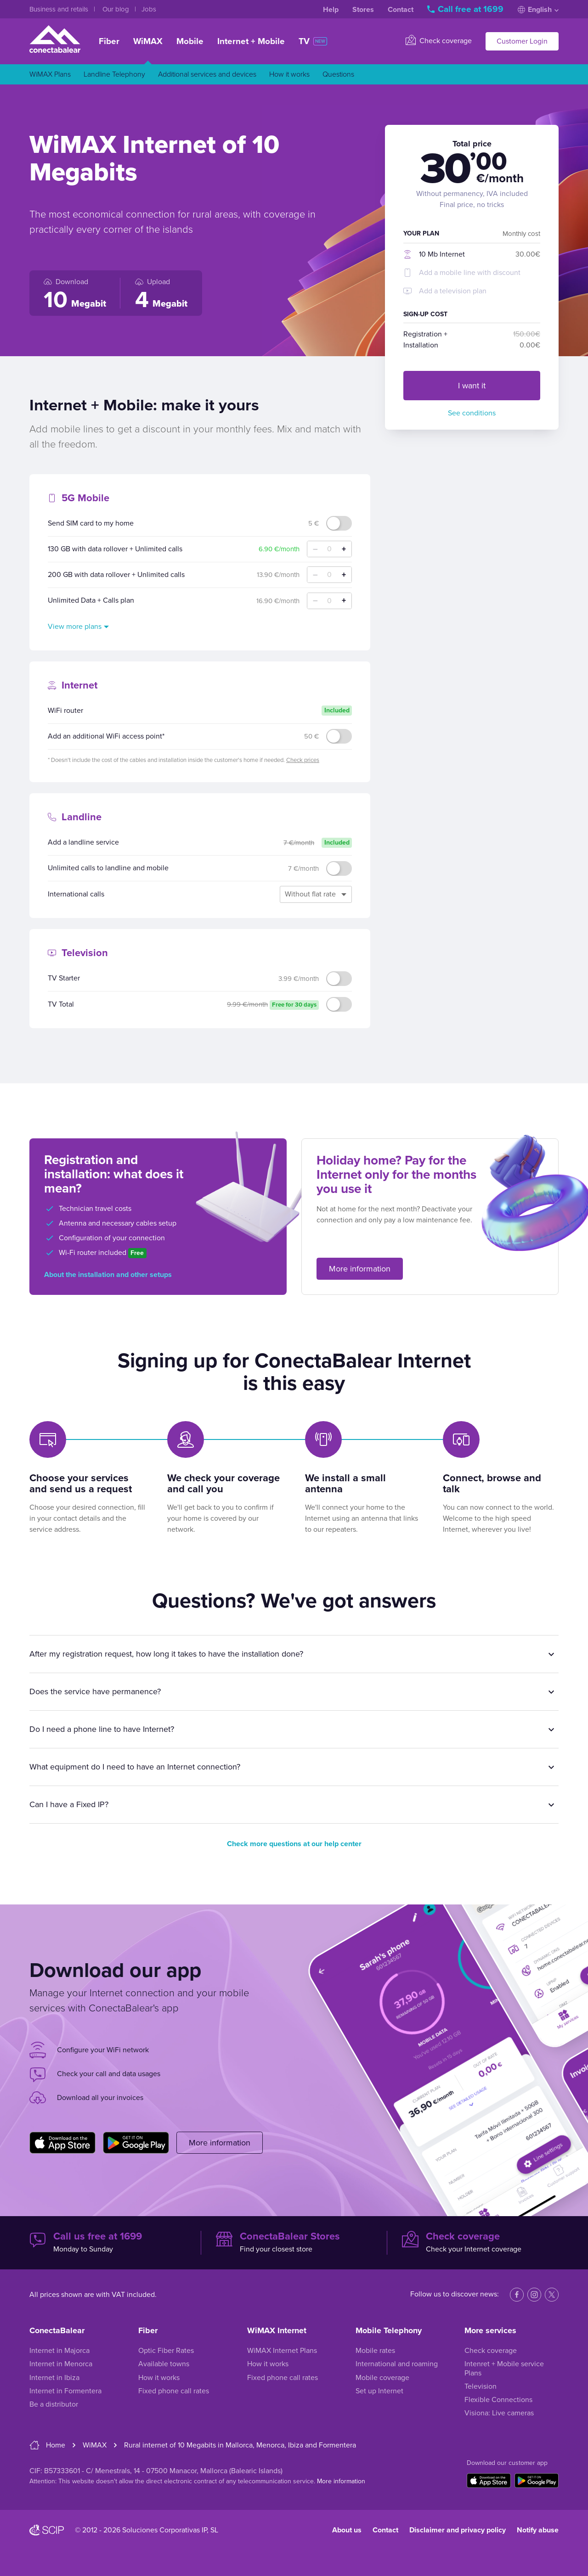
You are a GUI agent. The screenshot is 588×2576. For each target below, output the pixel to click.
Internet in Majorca (59, 2350)
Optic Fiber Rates (166, 2350)
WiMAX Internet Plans (282, 2350)
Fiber (109, 41)
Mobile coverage (382, 2377)
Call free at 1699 (466, 9)
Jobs (148, 9)
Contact (400, 9)
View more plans (75, 626)
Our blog (116, 9)
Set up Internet (379, 2391)
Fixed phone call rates (173, 2391)
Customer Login (522, 41)
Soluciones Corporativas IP (164, 2530)
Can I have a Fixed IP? (68, 1804)
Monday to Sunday (107, 2242)
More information (359, 1269)
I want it (472, 386)
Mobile (190, 41)
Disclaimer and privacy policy (457, 2530)
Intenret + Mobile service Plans (504, 2368)
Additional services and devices (207, 74)
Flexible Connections (498, 2399)
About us (347, 2530)
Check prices (302, 760)
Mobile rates (375, 2350)
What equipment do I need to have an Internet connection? (134, 1767)
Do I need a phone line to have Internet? (101, 1729)
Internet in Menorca (60, 2364)
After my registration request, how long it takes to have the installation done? (166, 1654)
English (538, 9)
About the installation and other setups (108, 1274)
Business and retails (59, 9)
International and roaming (397, 2364)
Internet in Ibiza (54, 2377)
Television (480, 2386)
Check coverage (439, 40)
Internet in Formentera (65, 2391)
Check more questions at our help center (294, 1843)
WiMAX (148, 41)
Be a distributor (53, 2404)
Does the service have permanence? (95, 1691)
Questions (338, 74)
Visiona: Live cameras (499, 2413)
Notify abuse (538, 2530)
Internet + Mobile (251, 41)
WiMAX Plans (50, 74)
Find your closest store (294, 2242)
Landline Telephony (114, 74)
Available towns (163, 2364)
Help (331, 9)
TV (313, 41)
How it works (289, 74)
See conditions (472, 413)
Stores (363, 9)
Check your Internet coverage (480, 2242)
